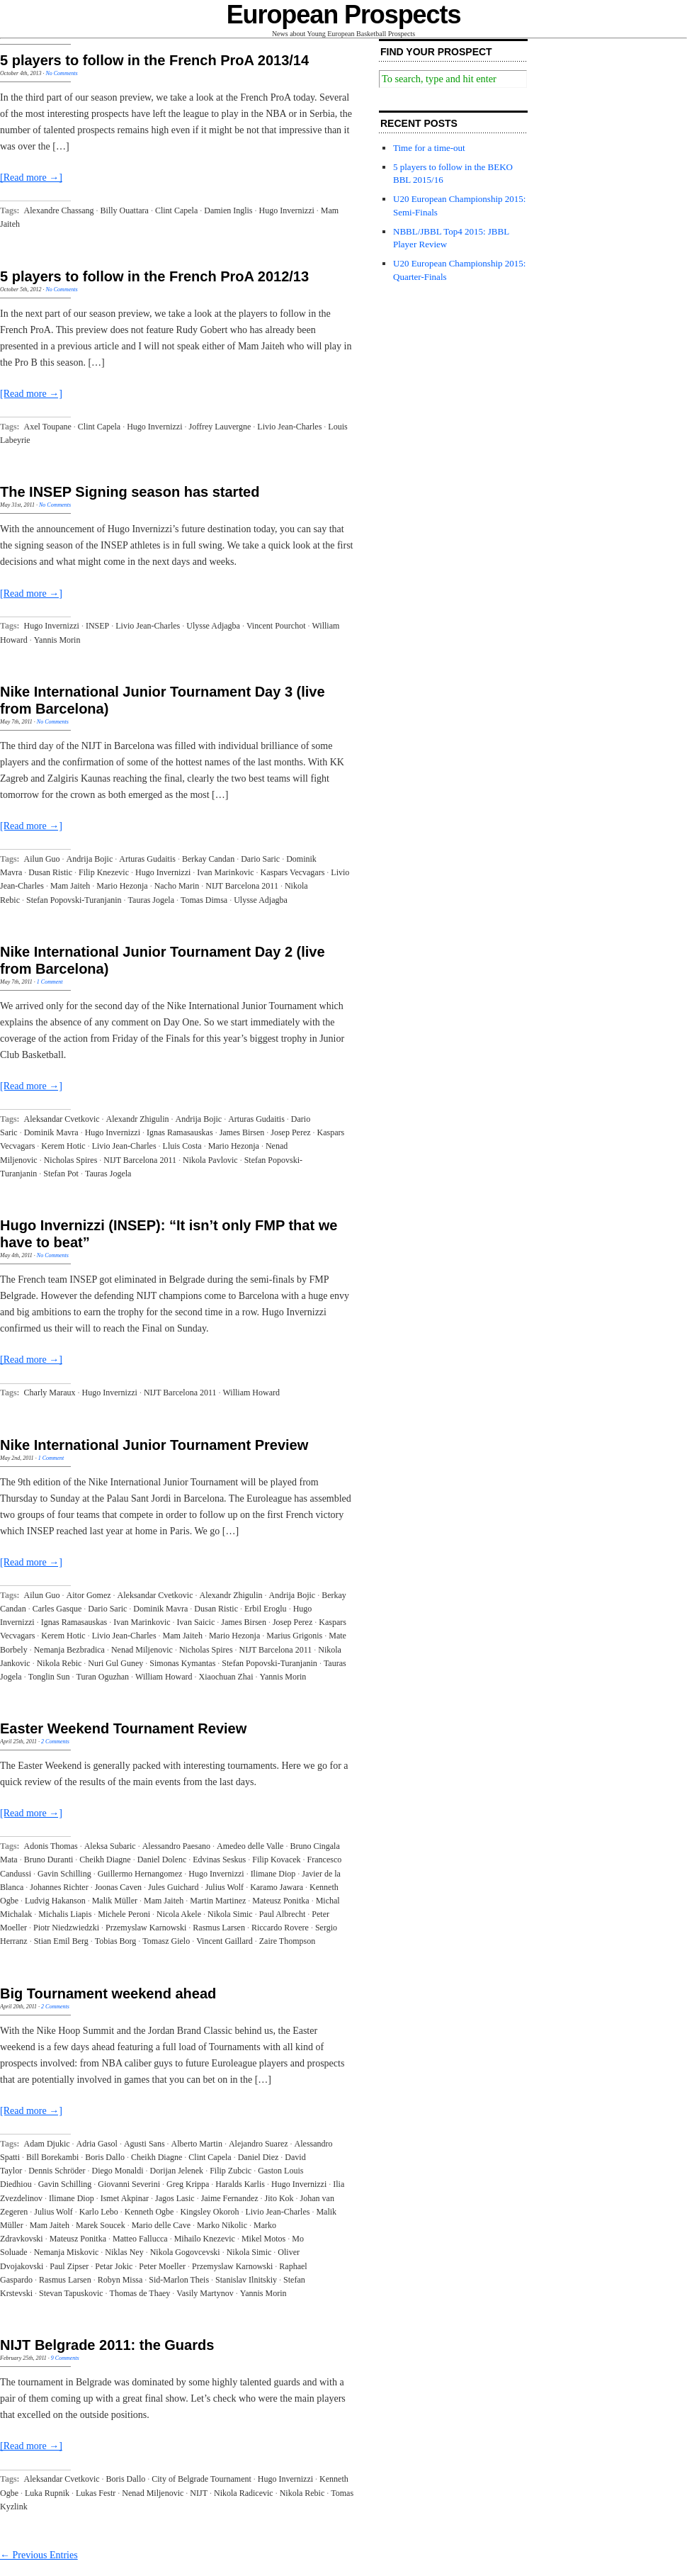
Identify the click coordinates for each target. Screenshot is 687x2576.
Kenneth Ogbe (149, 2212)
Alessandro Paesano (176, 1846)
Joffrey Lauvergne (219, 427)
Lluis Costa (182, 1146)
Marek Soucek (100, 2225)
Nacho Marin (177, 886)
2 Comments (55, 1741)
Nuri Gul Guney (115, 1663)
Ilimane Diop (273, 1874)
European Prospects (344, 14)
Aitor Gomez (89, 1595)
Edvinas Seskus (219, 1859)
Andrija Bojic (90, 859)
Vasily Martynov (204, 2293)
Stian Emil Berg (61, 1941)
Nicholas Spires (71, 1160)
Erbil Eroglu (265, 1609)
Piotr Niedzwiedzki (66, 1928)
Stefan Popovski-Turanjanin (74, 900)
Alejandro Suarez (258, 2144)
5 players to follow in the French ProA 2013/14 (154, 60)
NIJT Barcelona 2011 (241, 886)
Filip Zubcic (230, 2171)
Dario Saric (260, 859)
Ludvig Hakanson (55, 1901)
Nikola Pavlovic (210, 1160)
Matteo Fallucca (140, 2239)
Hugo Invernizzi (286, 210)
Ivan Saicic (196, 1622)
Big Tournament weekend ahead (108, 1993)
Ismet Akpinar (125, 2198)
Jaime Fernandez (230, 2198)
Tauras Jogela (151, 900)
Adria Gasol (97, 2144)
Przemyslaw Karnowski (146, 1928)
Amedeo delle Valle (250, 1846)
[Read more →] (31, 177)
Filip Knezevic (104, 872)
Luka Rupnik (47, 2493)
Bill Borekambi (52, 2157)
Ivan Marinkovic (225, 872)
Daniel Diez (258, 2157)
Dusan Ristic (50, 872)
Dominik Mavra (51, 1132)
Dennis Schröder (56, 2171)
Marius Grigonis (294, 1636)
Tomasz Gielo (166, 1941)
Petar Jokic (113, 2266)
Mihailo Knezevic (204, 2239)
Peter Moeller (162, 2266)
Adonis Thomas (51, 1846)
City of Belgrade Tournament (201, 2479)
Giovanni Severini (129, 2184)
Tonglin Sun (49, 1677)
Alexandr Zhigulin (137, 1119)
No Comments (61, 73)
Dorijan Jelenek (176, 2171)
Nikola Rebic (59, 1663)
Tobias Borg (116, 1941)
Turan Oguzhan (103, 1677)
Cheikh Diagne (104, 1859)
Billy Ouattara (125, 210)
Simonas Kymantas (182, 1663)
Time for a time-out (429, 147)
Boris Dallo (105, 2157)
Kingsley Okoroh (209, 2212)
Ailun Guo (42, 859)
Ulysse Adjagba (213, 626)
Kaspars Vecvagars (293, 872)
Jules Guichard (173, 1887)
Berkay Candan (208, 859)
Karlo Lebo (98, 2212)
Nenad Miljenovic (142, 1650)
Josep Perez (290, 1132)
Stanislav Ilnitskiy (246, 2280)
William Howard (251, 1392)
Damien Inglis (228, 210)
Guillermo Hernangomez (140, 1874)
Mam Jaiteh (70, 886)
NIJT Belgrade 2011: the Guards (107, 2345)
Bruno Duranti (49, 1859)
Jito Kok (279, 2198)
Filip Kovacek (276, 1859)
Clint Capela (176, 210)
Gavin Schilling (64, 1874)
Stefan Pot (61, 1174)
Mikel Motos (263, 2239)
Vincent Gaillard (224, 1941)
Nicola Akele (179, 1914)
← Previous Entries (39, 2555)
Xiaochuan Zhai (226, 1677)
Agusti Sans (144, 2144)
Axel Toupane (48, 427)
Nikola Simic (230, 1914)
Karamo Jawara (276, 1887)
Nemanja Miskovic (66, 2252)
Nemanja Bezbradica (69, 1650)
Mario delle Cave (161, 2225)
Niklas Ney (124, 2252)
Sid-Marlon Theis (179, 2280)
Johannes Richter (59, 1887)
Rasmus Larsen (219, 1928)
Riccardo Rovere (280, 1928)
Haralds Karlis (240, 2184)
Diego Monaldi (117, 2171)
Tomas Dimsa (204, 900)
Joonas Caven (118, 1887)
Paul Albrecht (282, 1914)
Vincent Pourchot (276, 626)
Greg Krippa (187, 2184)
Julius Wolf (224, 1887)
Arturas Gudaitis (147, 859)
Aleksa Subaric (110, 1846)
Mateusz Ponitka (280, 1901)
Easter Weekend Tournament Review (123, 1728)
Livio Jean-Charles (289, 427)
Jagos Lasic (175, 2198)
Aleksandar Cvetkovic (62, 1119)
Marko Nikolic (222, 2225)
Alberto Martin (196, 2144)
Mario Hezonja (121, 886)
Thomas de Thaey (140, 2293)
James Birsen (242, 1132)
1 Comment (50, 982)
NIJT (199, 2493)
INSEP (97, 626)
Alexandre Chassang (59, 210)
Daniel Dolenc (162, 1859)
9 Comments (65, 2358)
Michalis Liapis (64, 1914)
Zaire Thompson (287, 1941)
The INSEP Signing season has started (129, 492)
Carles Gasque (57, 1609)
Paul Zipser (69, 2266)
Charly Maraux (50, 1392)
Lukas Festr (95, 2493)
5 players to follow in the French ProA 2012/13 (154, 276)
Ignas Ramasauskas (180, 1132)
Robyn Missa (120, 2280)
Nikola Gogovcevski (185, 2252)
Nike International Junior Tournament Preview (154, 1445)
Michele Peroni (124, 1914)
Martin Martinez (218, 1901)
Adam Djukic (47, 2144)
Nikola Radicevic (243, 2493)
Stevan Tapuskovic (71, 2293)
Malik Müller (114, 1901)
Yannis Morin (57, 640)
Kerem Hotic (63, 1146)
